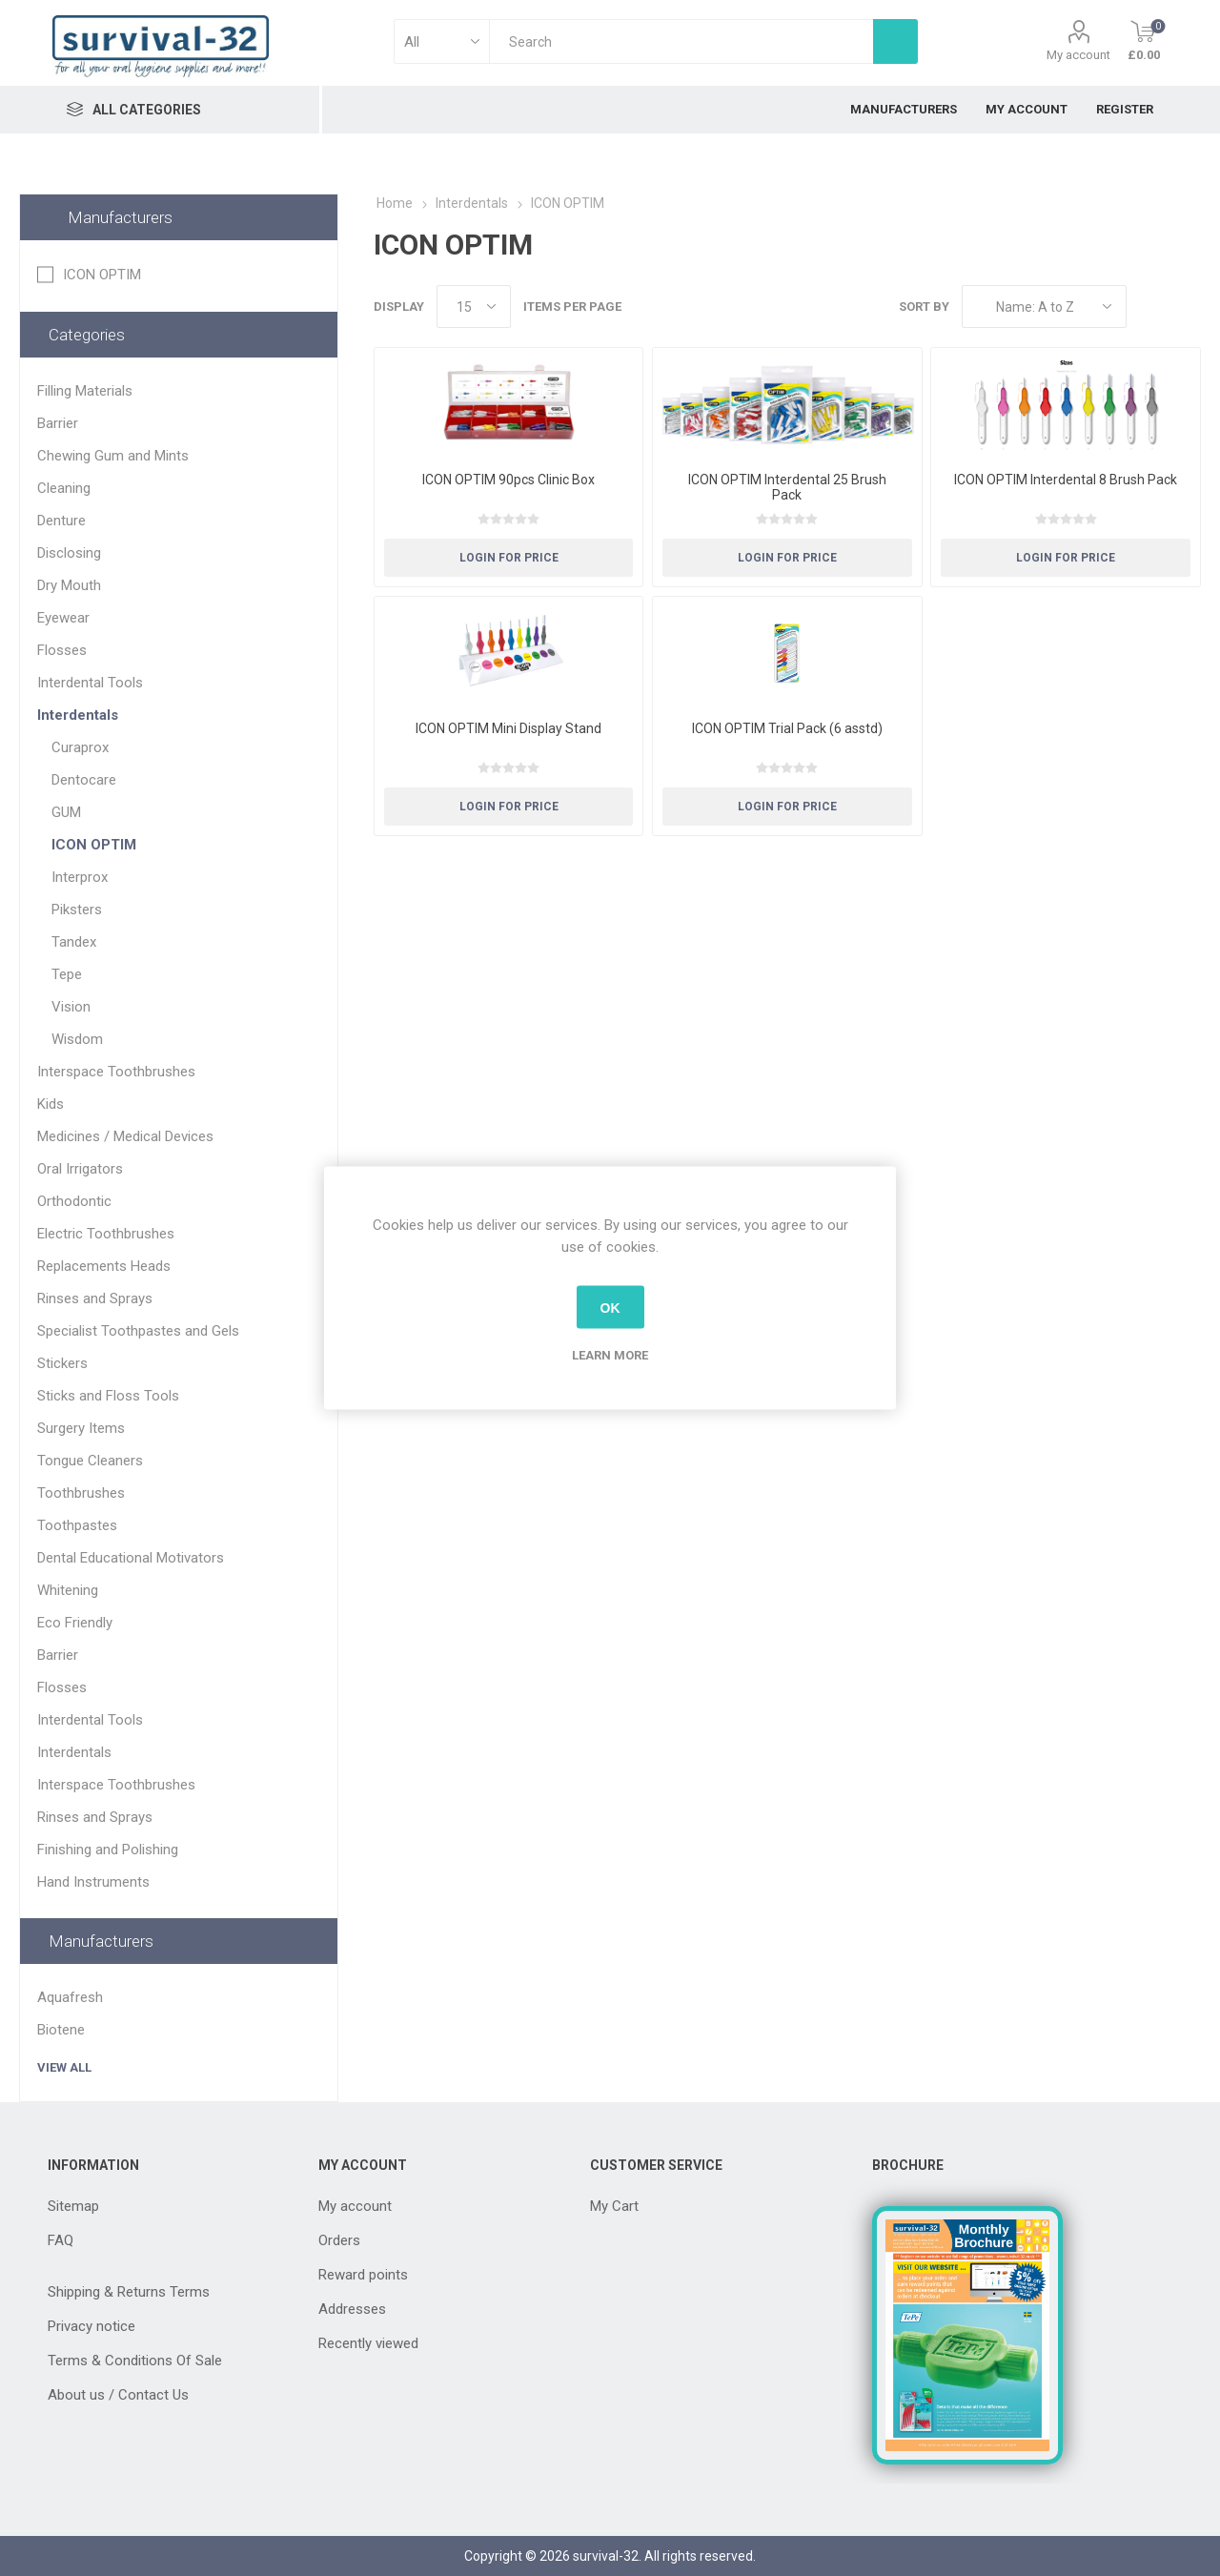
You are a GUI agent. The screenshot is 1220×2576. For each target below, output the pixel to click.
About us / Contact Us (118, 2394)
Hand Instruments (93, 1882)
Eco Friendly (74, 1622)
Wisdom (77, 1039)
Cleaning (64, 488)
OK (610, 1307)
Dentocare (83, 779)
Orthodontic (74, 1201)
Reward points (363, 2274)
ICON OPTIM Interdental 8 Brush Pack (1065, 479)
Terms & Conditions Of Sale (135, 2360)
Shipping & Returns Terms (129, 2291)
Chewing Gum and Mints (113, 455)
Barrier (57, 423)
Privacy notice (91, 2326)
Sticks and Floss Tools (108, 1395)
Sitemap (73, 2206)
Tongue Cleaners (90, 1460)
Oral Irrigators (80, 1168)
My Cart (614, 2206)
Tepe (66, 974)
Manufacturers (120, 217)
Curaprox (80, 747)
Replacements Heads (104, 1266)
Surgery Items (81, 1428)
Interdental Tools (90, 682)
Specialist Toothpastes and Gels (138, 1330)
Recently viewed (368, 2343)
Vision (71, 1006)
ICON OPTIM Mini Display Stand (508, 728)
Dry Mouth (69, 585)
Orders (339, 2240)
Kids (50, 1104)
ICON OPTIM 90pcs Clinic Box (508, 479)
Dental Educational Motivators (130, 1557)
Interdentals (77, 715)
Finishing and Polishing (107, 1849)
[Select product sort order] (1044, 306)
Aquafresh (70, 1997)
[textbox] (681, 41)
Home (394, 203)
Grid (1150, 306)
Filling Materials (84, 390)
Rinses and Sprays (94, 1298)
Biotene (61, 2029)
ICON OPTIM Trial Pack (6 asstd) (787, 728)
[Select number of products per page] (474, 306)
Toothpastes (77, 1525)
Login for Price (509, 557)
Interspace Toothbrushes (116, 1071)
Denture (61, 520)
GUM (66, 812)
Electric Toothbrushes (105, 1233)
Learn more (610, 1355)
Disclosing (69, 553)
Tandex (73, 942)
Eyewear (63, 617)
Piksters (76, 909)
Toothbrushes (81, 1493)
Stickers (62, 1363)
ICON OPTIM (102, 274)
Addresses (352, 2309)
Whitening (67, 1590)
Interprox (79, 877)
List (1186, 306)
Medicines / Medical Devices (125, 1136)
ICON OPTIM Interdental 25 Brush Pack (787, 487)
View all (64, 2067)
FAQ (60, 2240)
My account (1078, 55)
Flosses (62, 650)
